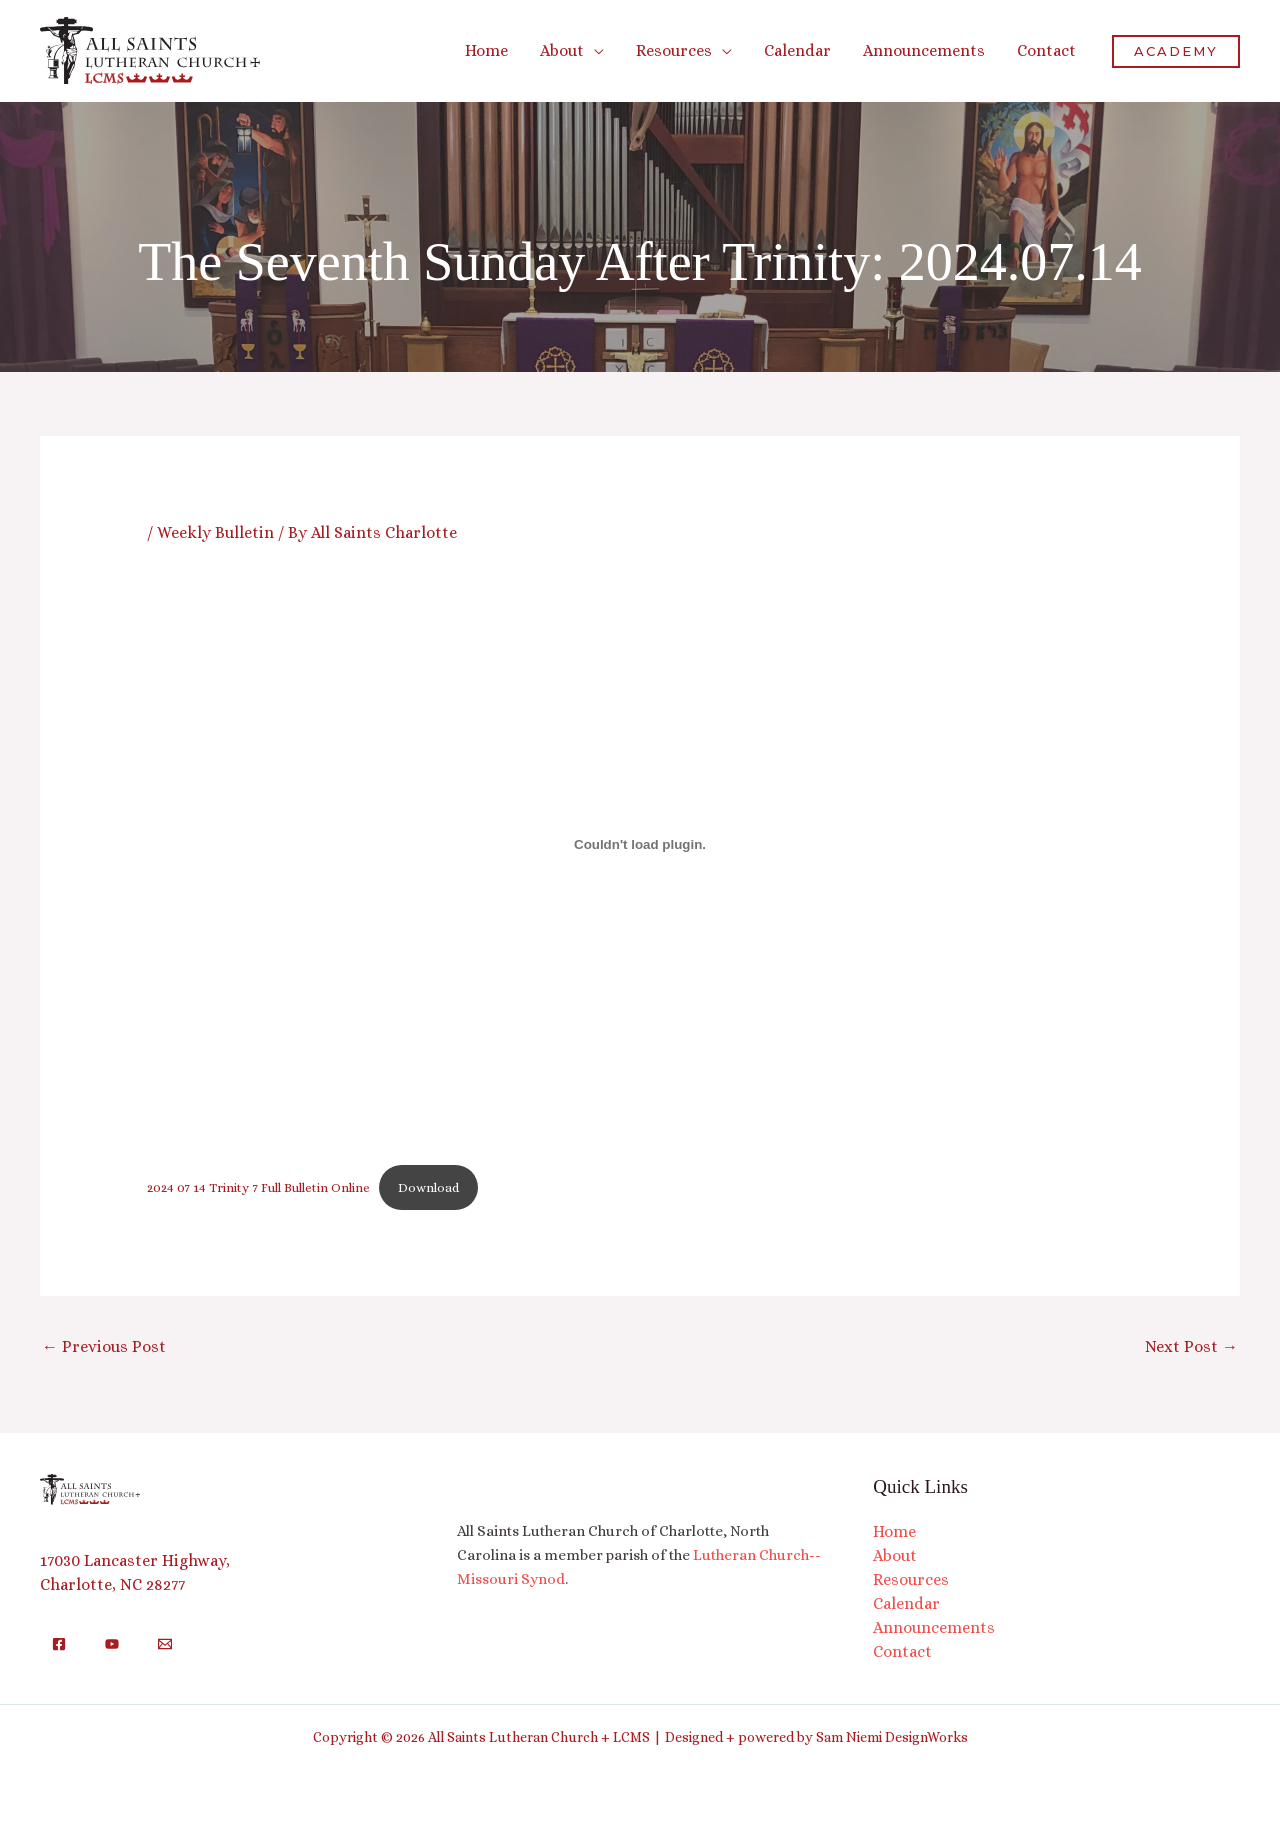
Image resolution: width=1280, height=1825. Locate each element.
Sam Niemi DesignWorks (892, 1737)
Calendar (906, 1603)
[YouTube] (112, 1644)
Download (428, 1187)
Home (894, 1531)
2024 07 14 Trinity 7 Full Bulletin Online (258, 1187)
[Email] (165, 1644)
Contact (902, 1651)
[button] (594, 50)
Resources (911, 1579)
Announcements (934, 1627)
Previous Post (104, 1346)
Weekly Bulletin (215, 532)
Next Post (1191, 1346)
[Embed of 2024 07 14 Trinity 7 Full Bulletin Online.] (640, 844)
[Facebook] (59, 1644)
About (895, 1555)
